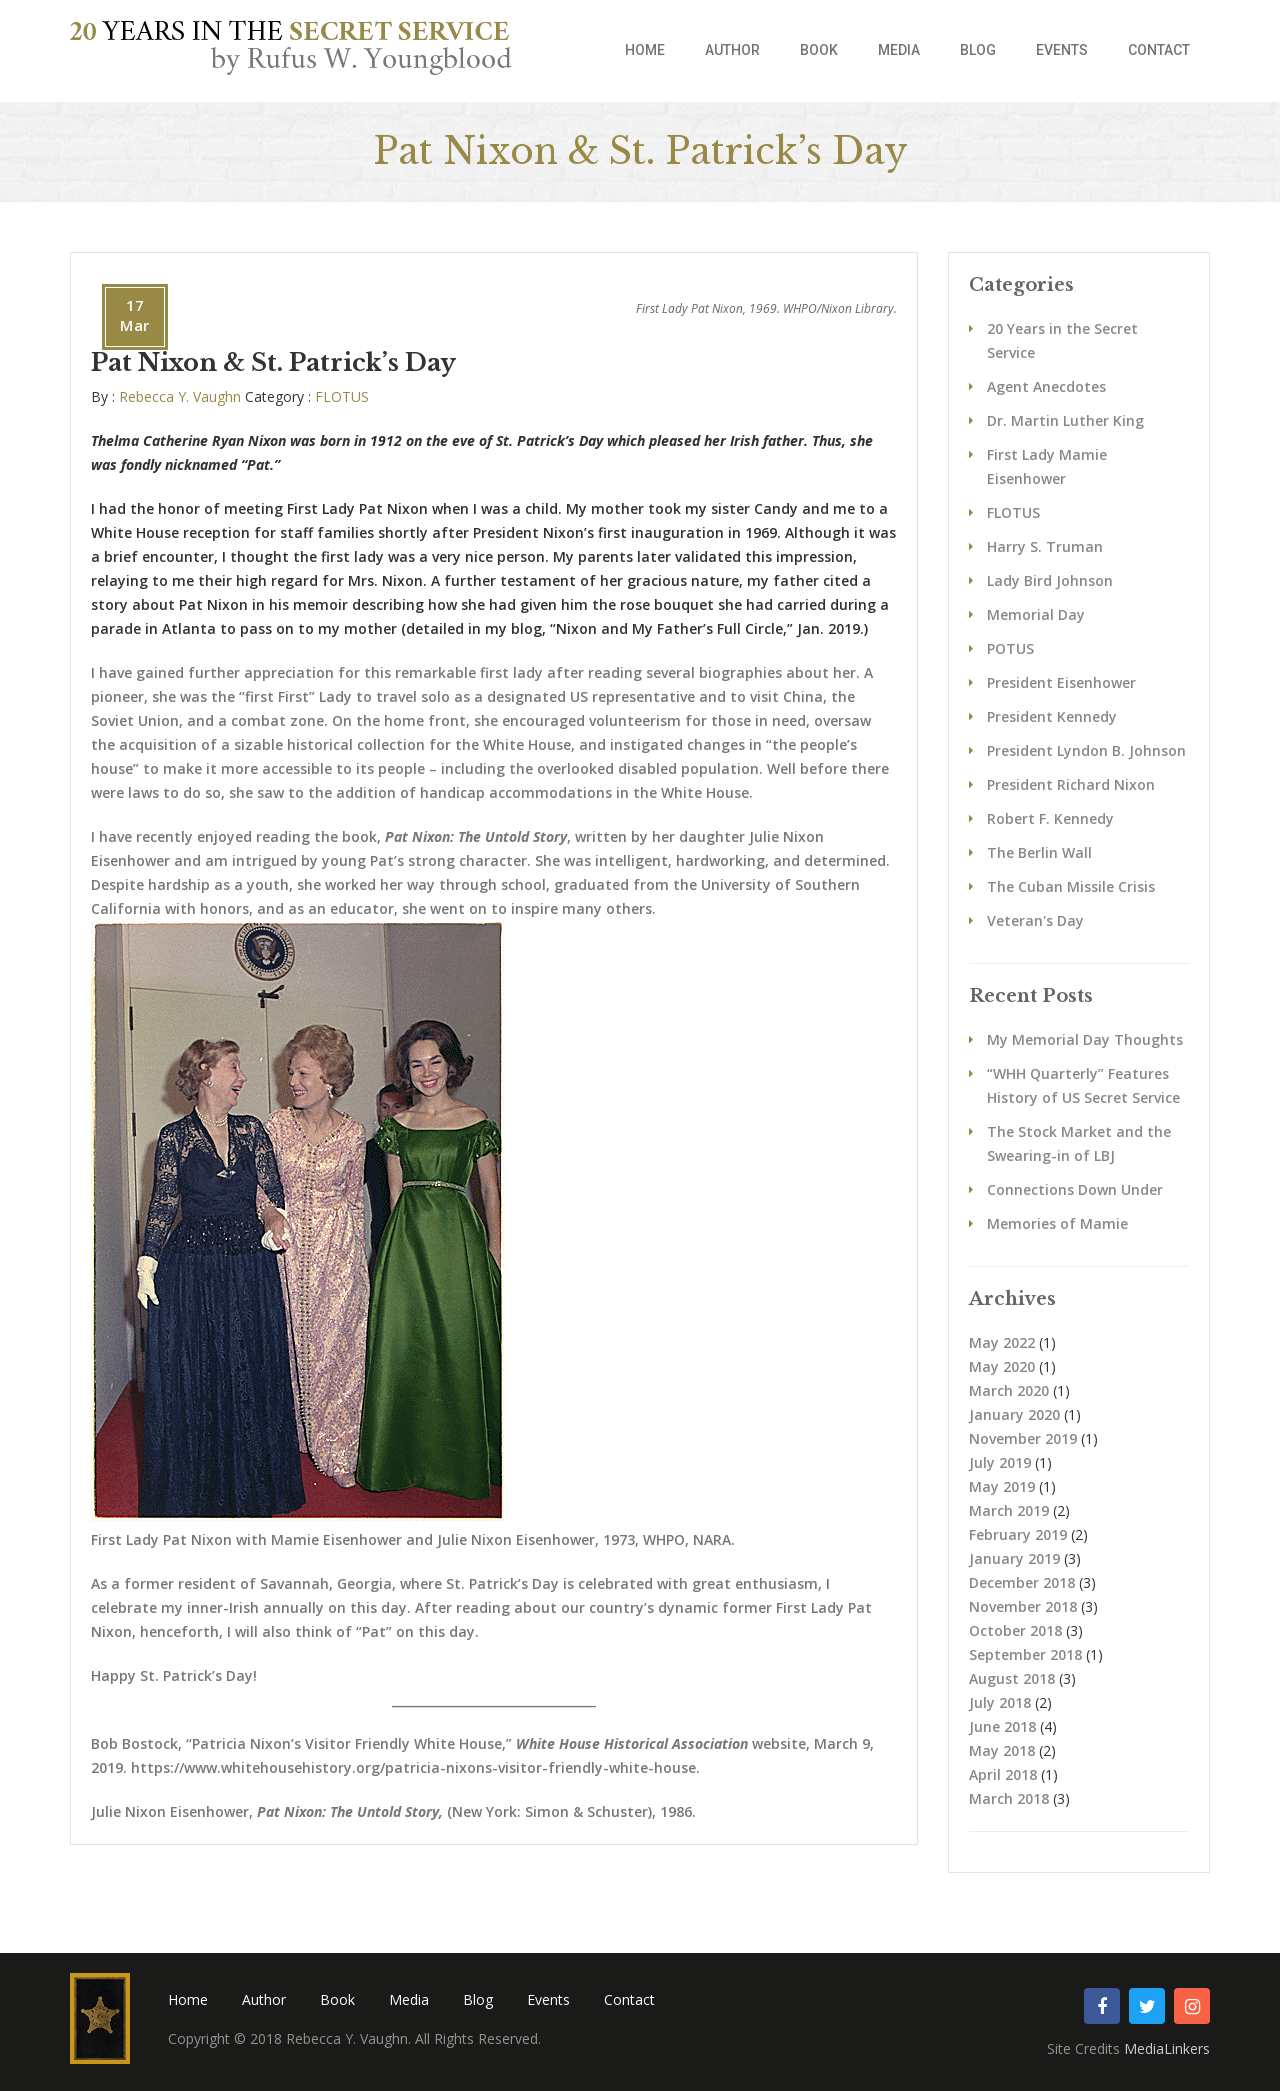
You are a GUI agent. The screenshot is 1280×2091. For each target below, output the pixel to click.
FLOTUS (342, 396)
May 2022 (1002, 1342)
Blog (978, 50)
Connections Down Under (1075, 1189)
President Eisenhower (1061, 682)
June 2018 (1002, 1726)
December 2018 (1022, 1582)
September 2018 (1025, 1654)
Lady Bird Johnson (1050, 580)
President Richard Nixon (1071, 784)
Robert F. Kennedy (1050, 818)
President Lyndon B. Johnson (1086, 750)
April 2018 (1003, 1774)
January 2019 (1014, 1558)
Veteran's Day (1035, 920)
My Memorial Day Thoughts (1085, 1039)
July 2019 (1000, 1462)
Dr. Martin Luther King (1065, 420)
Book (819, 50)
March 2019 (1009, 1510)
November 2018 (1023, 1606)
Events (1062, 50)
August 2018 (1012, 1678)
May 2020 (1002, 1366)
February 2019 (1018, 1534)
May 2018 (1002, 1750)
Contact (1159, 50)
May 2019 (1002, 1486)
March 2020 (1009, 1390)
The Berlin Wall (1039, 852)
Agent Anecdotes (1046, 386)
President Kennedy (1052, 716)
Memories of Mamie (1057, 1223)
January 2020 (1014, 1414)
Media (899, 50)
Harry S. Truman (1045, 546)
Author (732, 50)
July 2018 (1000, 1702)
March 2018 (1009, 1798)
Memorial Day (1036, 614)
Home (645, 50)
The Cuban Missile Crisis (1071, 886)
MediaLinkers (1167, 2048)
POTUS (1010, 648)
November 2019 (1023, 1438)
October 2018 (1015, 1630)
